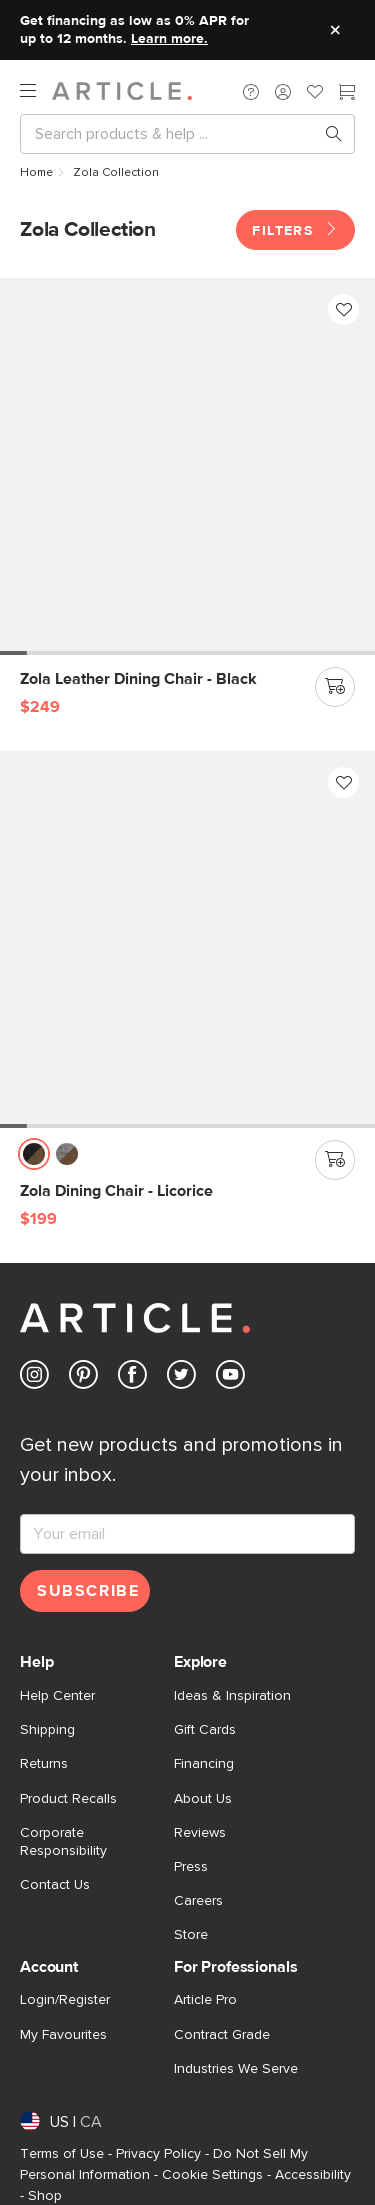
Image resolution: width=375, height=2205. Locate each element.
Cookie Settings (212, 2175)
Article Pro (205, 2000)
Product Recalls (68, 1799)
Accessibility (313, 2175)
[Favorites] (315, 94)
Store (191, 1935)
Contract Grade (222, 2035)
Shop (45, 2196)
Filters (295, 230)
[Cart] (347, 94)
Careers (198, 1901)
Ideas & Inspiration (232, 1696)
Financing (204, 1764)
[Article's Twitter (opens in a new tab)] (181, 1378)
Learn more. (169, 39)
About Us (203, 1799)
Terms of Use (62, 2154)
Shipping (47, 1730)
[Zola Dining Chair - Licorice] (187, 939)
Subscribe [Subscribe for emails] (88, 1591)
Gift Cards (205, 1730)
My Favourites (63, 2035)
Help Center (57, 1696)
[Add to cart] (335, 687)
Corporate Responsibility (63, 1842)
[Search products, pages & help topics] (326, 134)
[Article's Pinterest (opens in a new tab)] (83, 1378)
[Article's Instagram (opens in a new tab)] (34, 1378)
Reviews (200, 1833)
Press (191, 1867)
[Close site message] (335, 30)
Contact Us (55, 1885)
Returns (44, 1764)
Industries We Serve (236, 2069)
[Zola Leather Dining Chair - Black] (187, 466)
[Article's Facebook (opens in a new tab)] (132, 1378)
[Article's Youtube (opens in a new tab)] (230, 1378)
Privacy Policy (158, 2154)
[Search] (171, 134)
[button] (251, 91)
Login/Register (65, 2000)
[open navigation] (36, 91)
